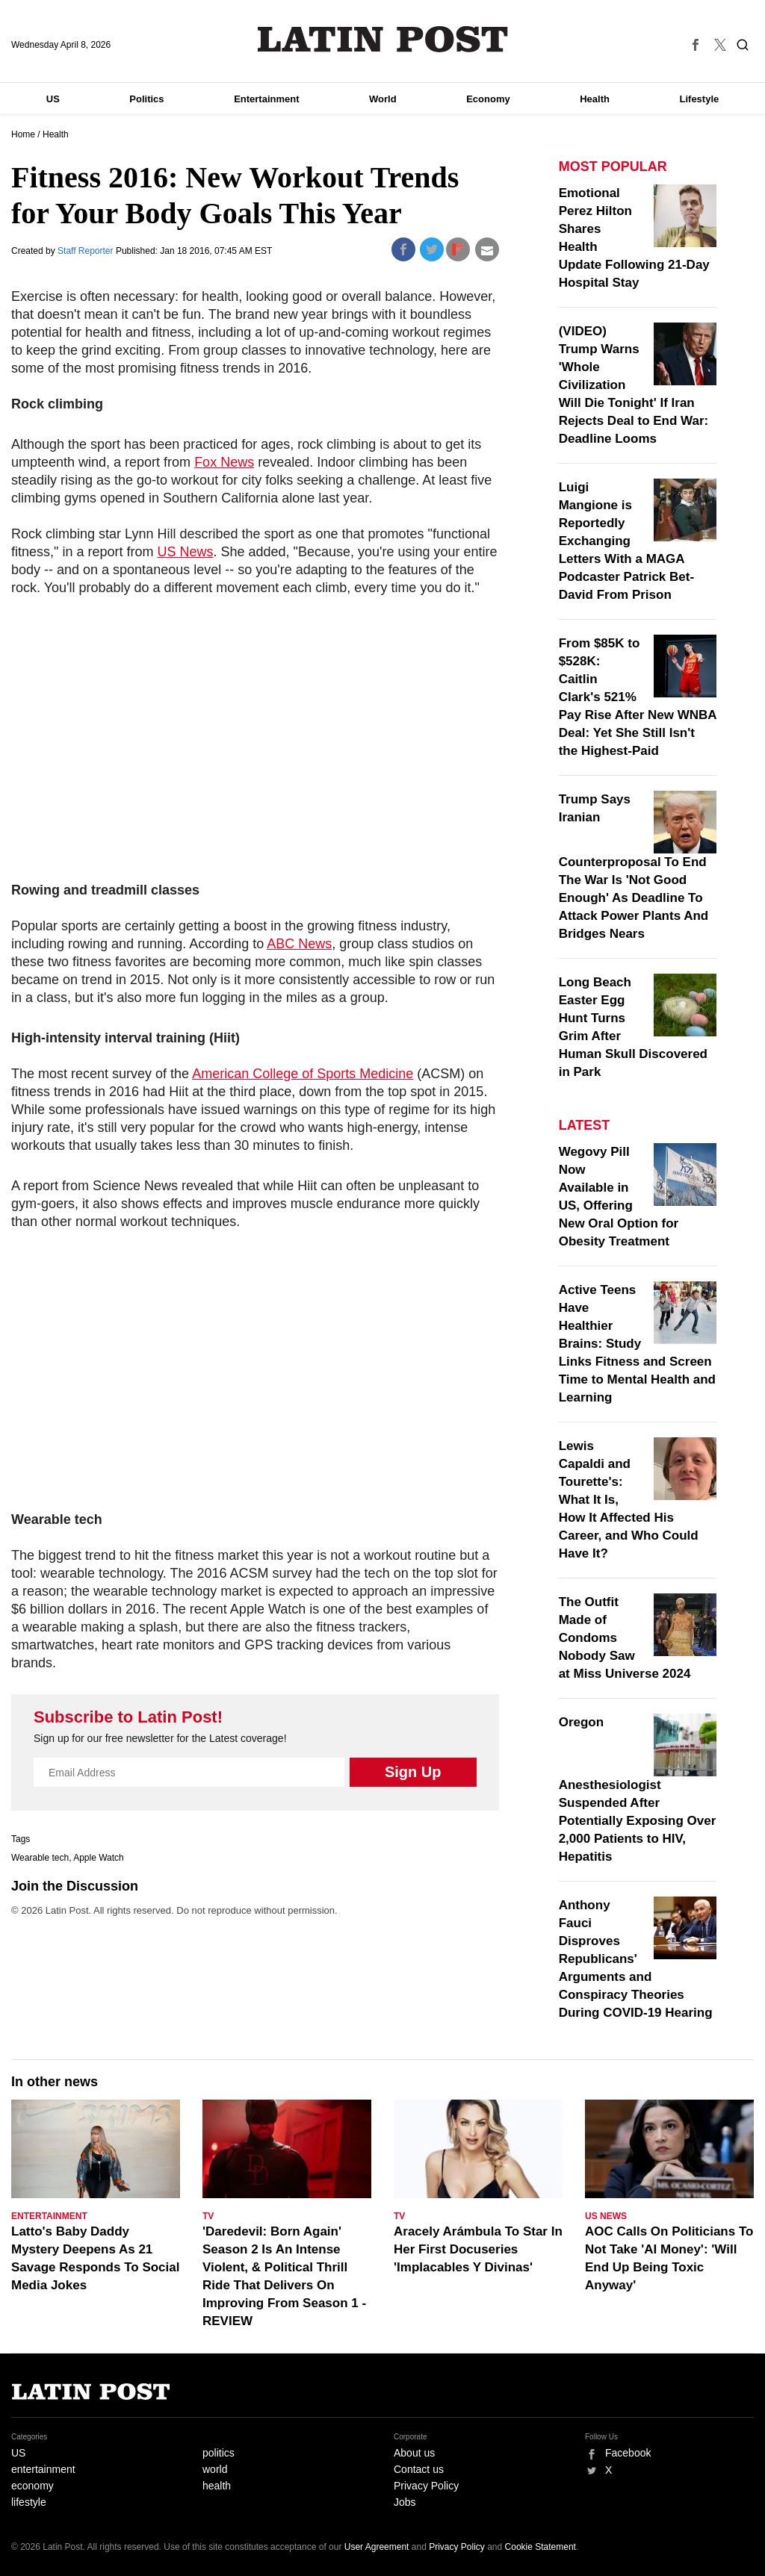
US (53, 99)
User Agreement (376, 2547)
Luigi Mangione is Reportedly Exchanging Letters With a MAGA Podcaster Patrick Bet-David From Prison (626, 541)
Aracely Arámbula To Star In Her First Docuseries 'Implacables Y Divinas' (478, 2249)
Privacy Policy (426, 2486)
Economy (488, 99)
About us (414, 2453)
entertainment (43, 2469)
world (214, 2469)
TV (208, 2216)
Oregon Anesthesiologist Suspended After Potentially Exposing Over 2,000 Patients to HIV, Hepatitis (637, 1789)
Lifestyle (699, 99)
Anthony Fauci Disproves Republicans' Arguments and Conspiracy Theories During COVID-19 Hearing (636, 1959)
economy (32, 2486)
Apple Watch (98, 1857)
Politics (146, 99)
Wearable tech (40, 1857)
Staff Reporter (87, 251)
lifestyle (28, 2502)
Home (23, 134)
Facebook (628, 2453)
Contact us (419, 2469)
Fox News (224, 462)
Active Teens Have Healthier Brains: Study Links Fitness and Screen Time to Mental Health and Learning (637, 1343)
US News (185, 551)
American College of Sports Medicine (302, 1073)
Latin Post (383, 39)
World (383, 99)
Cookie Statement (540, 2547)
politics (218, 2453)
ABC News (299, 943)
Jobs (405, 2502)
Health (595, 99)
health (216, 2486)
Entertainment (266, 99)
